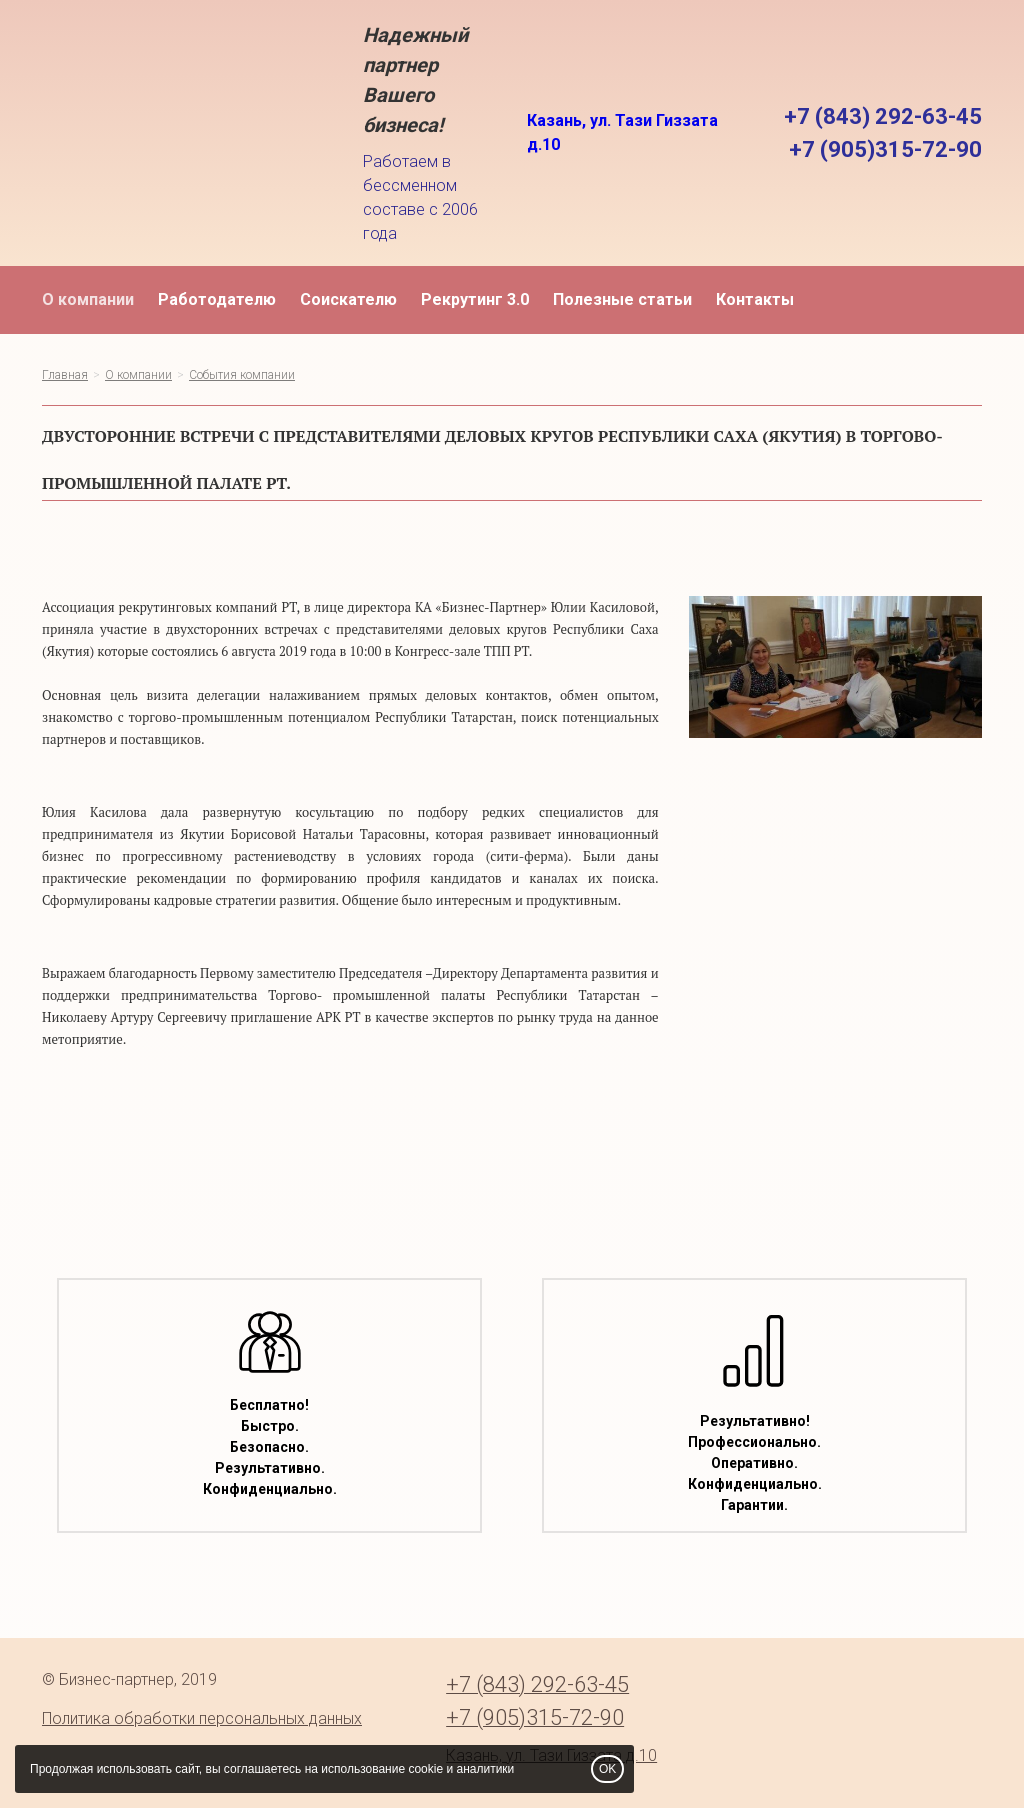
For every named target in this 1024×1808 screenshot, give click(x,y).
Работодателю (217, 299)
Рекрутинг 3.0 (475, 299)
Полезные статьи (622, 299)
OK (607, 1769)
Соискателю (348, 299)
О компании (88, 299)
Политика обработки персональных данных (202, 1718)
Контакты (755, 299)
